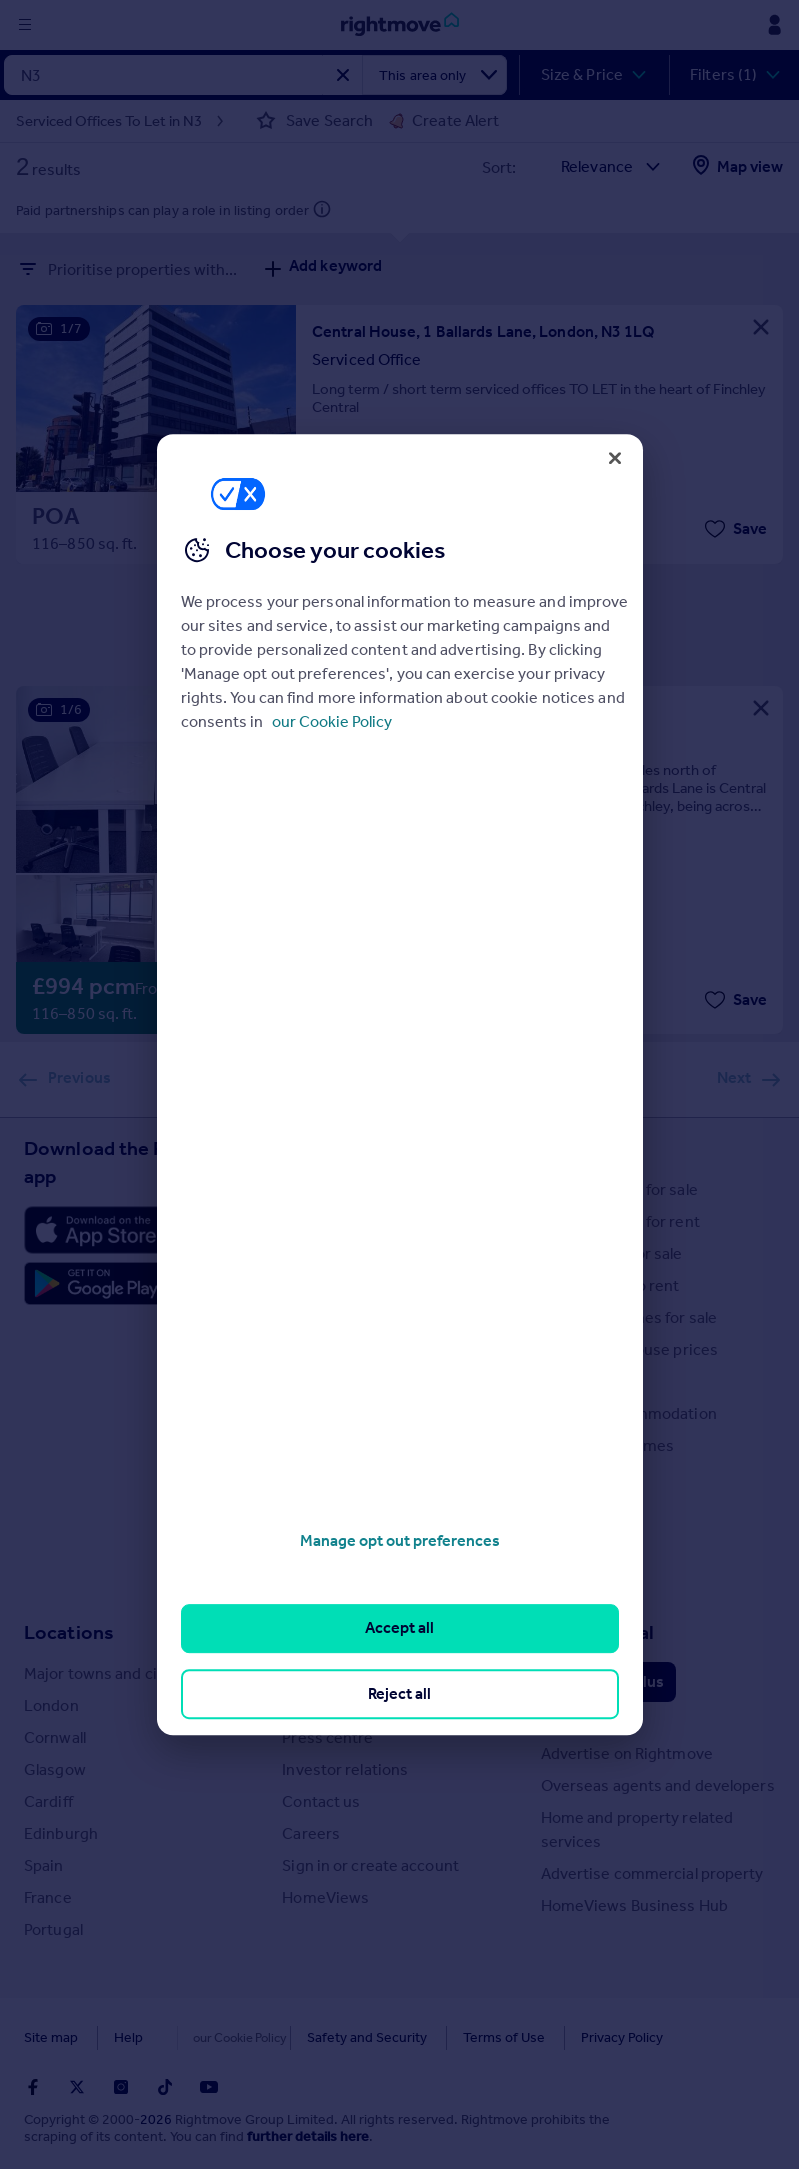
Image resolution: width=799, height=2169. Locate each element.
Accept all (399, 1628)
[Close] (615, 458)
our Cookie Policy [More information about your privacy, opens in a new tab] (332, 721)
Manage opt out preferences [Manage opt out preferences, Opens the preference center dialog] (400, 1540)
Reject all (399, 1693)
